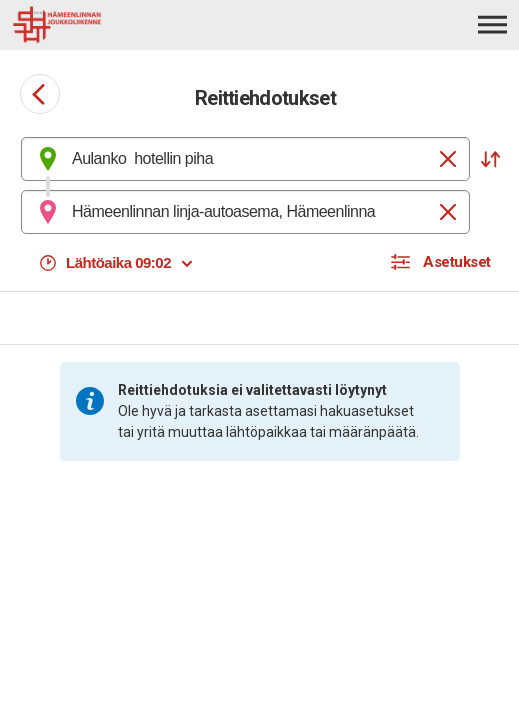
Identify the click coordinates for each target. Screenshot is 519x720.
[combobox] (245, 159)
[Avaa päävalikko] (492, 24)
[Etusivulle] (121, 25)
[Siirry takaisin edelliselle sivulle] (40, 94)
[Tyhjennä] (448, 159)
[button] (490, 159)
